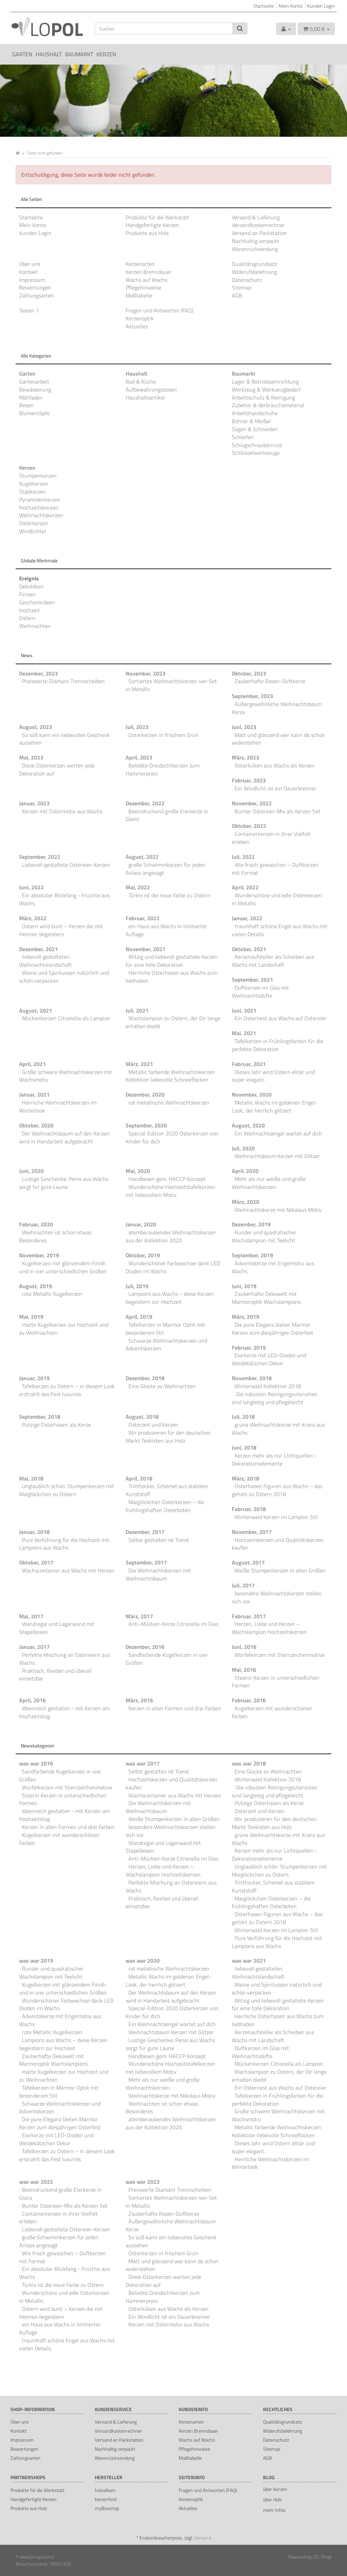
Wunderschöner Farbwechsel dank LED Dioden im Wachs (173, 1267)
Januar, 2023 (34, 803)
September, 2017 (146, 1562)
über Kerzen (275, 2489)
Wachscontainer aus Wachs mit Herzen (68, 1570)
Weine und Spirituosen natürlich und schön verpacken (64, 976)
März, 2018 (245, 1478)
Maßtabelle (139, 295)
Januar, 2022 (247, 918)
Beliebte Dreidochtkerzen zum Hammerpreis (163, 769)
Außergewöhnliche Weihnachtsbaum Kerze (277, 708)
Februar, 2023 (249, 780)
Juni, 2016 (244, 1647)
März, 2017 (139, 1616)
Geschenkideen (37, 602)
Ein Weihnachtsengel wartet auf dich (278, 1133)
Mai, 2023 (31, 757)
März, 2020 (245, 1202)
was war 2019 (36, 1960)
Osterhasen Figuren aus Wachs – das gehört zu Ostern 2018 (277, 1490)
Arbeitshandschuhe (255, 413)
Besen (26, 405)
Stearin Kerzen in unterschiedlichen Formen (275, 1681)
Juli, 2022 (243, 857)
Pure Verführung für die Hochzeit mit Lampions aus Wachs (64, 1544)
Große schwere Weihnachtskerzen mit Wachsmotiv (65, 1076)
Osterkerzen (33, 523)
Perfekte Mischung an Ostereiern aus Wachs (64, 1659)
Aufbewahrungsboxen (151, 389)
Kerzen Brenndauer (148, 272)
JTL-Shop (322, 2556)
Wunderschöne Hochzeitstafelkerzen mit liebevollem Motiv (170, 1191)
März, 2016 (139, 1700)
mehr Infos (274, 2510)
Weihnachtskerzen (41, 515)
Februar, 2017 (249, 1616)
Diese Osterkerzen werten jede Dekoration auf (57, 769)
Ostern (27, 618)
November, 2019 (39, 1255)
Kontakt (28, 272)
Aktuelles (137, 326)
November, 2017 (252, 1532)
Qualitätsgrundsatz (254, 264)
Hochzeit (29, 610)
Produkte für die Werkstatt (157, 217)
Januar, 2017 (34, 1647)
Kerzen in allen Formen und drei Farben (174, 1708)
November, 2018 (252, 1378)
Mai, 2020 (138, 1171)
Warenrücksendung (255, 249)
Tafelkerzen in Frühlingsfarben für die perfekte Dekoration (277, 1045)
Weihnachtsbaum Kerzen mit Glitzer (277, 1156)
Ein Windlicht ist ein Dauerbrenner (275, 788)
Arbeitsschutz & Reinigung (263, 397)
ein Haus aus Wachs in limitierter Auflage (166, 930)
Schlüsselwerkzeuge (256, 452)
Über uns (29, 264)
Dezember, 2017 (145, 1532)
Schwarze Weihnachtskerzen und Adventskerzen (166, 1344)
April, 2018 (139, 1478)
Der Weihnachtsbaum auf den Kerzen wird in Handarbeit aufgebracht (64, 1137)
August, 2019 (35, 1286)
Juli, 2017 (243, 1585)
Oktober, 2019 (143, 1255)
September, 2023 (252, 696)
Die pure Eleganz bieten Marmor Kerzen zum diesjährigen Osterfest (272, 1328)
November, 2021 (146, 949)
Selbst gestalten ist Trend (158, 1540)
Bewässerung (35, 389)
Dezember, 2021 (38, 949)
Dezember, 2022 (145, 803)
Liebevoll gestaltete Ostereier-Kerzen (66, 865)
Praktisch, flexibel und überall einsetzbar (55, 1675)
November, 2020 (252, 1094)
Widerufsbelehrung (254, 272)
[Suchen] (164, 28)
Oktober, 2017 (36, 1562)
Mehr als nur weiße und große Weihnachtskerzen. (269, 1183)
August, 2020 (248, 1125)
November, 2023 (146, 673)
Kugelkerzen (33, 483)
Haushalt (49, 54)
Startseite (263, 5)
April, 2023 (139, 757)
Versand (202, 2537)
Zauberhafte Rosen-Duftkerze (270, 681)
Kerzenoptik (140, 318)
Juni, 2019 (244, 1286)
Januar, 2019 (34, 1378)
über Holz (272, 2499)
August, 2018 (142, 1416)
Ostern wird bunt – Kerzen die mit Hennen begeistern (61, 930)
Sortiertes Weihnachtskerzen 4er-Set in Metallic (171, 685)
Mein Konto (290, 5)
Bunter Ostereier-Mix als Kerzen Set (277, 811)
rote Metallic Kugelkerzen (52, 1294)
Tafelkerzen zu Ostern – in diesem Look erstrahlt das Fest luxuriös (67, 1390)
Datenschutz (247, 280)
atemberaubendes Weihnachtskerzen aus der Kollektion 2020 (171, 1236)
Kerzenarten (140, 264)
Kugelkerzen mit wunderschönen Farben (272, 1712)
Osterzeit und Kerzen (153, 1424)
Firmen (27, 594)
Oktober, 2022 (249, 826)
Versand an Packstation (259, 233)
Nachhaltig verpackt (255, 241)
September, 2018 (39, 1416)
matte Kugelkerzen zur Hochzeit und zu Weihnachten (63, 1328)
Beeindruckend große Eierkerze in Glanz (167, 815)
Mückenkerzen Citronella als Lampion (66, 1018)
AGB (237, 295)
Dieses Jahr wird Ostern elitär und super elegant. (273, 1076)
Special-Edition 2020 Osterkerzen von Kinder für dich (172, 1137)
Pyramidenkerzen (39, 499)
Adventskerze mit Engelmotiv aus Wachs (273, 1267)
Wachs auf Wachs (146, 280)
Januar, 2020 (141, 1224)
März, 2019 (245, 1316)
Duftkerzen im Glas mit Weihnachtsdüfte (260, 991)
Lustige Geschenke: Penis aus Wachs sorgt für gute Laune (63, 1183)
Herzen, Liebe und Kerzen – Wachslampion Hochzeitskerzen (269, 1628)
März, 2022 (32, 918)
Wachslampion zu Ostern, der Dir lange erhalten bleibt (173, 1022)
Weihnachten (35, 626)
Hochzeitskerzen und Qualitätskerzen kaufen (277, 1544)
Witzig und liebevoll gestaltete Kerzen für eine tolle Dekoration (172, 961)
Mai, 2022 (138, 887)
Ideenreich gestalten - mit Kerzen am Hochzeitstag (64, 1712)
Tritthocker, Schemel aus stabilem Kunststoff (167, 1490)
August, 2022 (142, 857)
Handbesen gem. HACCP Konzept (167, 1179)
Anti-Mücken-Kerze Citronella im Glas (173, 1624)
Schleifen (243, 437)
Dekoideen (31, 586)
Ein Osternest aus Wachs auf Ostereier (281, 1018)
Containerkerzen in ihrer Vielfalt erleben (271, 838)
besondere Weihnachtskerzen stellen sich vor (277, 1597)
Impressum (32, 280)
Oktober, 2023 (249, 673)
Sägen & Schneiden (255, 429)
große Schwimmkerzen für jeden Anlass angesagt (165, 869)
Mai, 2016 (244, 1669)
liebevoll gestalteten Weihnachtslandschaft (45, 961)
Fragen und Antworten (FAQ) (159, 310)
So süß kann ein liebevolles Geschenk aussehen (64, 739)
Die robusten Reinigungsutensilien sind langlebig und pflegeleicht (275, 1398)
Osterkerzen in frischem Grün (163, 735)
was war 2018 (249, 1763)
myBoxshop (107, 2508)
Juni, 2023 (244, 727)
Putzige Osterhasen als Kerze (56, 1424)
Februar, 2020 (36, 1224)
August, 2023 (35, 727)
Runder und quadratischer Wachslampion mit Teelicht (264, 1236)
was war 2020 (143, 1960)
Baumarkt (79, 54)
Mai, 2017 (31, 1616)
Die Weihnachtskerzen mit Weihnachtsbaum (158, 1574)
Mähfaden (31, 397)
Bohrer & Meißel (251, 421)
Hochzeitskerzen (38, 507)
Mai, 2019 (31, 1316)
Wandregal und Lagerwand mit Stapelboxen (56, 1628)
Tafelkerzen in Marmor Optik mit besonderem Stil (165, 1328)
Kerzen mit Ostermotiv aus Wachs (62, 811)
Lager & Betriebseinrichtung (265, 381)
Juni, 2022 (31, 887)
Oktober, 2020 (36, 1125)
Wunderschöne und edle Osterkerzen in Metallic (277, 899)
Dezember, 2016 (145, 1647)
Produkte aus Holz (147, 233)
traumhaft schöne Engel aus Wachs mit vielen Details (280, 930)
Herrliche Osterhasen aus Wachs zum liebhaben (171, 976)
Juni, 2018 (244, 1447)
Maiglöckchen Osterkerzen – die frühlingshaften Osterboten (165, 1506)
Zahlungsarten (36, 295)
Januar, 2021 (34, 1094)
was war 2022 (36, 2182)
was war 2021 (249, 1960)
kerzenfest (106, 2499)
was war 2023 (143, 2182)
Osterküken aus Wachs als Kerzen (275, 765)
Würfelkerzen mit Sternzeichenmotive (280, 1655)
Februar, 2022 (143, 918)
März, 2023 (245, 757)
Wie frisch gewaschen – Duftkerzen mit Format (275, 869)
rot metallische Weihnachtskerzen (168, 1102)
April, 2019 (139, 1316)
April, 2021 (32, 1064)
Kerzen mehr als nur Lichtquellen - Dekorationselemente (274, 1459)
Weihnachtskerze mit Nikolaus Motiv (278, 1210)
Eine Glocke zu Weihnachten (162, 1386)
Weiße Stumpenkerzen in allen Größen (280, 1570)
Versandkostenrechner (258, 225)
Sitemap (241, 287)
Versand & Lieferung (256, 217)
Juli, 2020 (243, 1148)
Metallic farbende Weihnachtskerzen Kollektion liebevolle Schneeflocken (170, 1076)
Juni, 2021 (244, 1010)
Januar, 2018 (34, 1532)
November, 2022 (252, 803)
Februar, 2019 (249, 1347)
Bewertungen (35, 287)
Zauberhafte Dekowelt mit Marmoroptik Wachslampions (266, 1298)
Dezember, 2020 (145, 1094)
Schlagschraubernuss (257, 445)
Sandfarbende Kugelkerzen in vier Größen (167, 1659)
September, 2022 (39, 857)
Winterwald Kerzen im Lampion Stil (276, 1517)
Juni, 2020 (31, 1171)
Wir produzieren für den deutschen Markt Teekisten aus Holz (168, 1436)
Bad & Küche (141, 381)
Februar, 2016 (249, 1700)
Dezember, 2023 (38, 673)
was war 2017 (143, 1763)
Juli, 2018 (243, 1416)
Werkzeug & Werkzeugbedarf (266, 389)
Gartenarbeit (34, 381)
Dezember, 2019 (251, 1224)
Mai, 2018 (31, 1478)
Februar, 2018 (249, 1509)
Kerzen (106, 54)
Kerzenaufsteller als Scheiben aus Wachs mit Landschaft (273, 961)
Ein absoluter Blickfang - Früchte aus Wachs (64, 899)
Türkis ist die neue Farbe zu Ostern (169, 895)
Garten (22, 54)
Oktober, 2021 (249, 949)
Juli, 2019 (137, 1286)
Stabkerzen (32, 491)
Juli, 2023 (137, 727)
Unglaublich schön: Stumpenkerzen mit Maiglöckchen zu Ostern (66, 1490)
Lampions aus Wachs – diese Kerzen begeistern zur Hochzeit (170, 1298)
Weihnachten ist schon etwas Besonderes (55, 1236)
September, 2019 (252, 1255)
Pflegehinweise (143, 287)
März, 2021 (139, 1064)
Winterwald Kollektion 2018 (268, 1386)
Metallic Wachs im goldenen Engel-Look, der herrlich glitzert (275, 1106)
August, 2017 (248, 1562)
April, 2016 (32, 1700)
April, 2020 (245, 1171)
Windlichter (32, 531)
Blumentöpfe (34, 413)
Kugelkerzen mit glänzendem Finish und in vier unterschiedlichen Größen (63, 1267)
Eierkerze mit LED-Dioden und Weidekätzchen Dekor (269, 1359)
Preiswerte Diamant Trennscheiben (63, 681)
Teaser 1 (29, 310)
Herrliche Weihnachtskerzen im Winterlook (57, 1106)
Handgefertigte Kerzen (152, 225)
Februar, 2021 (249, 1064)
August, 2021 (35, 1010)
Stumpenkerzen (38, 475)
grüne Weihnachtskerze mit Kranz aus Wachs (278, 1428)
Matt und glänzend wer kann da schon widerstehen (278, 739)
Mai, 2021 (244, 1033)
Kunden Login (321, 5)
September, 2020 (146, 1125)
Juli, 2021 (137, 1010)
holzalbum (105, 2490)
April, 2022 (245, 887)
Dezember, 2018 (145, 1378)
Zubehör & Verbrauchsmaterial (268, 405)
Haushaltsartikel (145, 397)
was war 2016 (36, 1763)
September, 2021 (252, 979)
